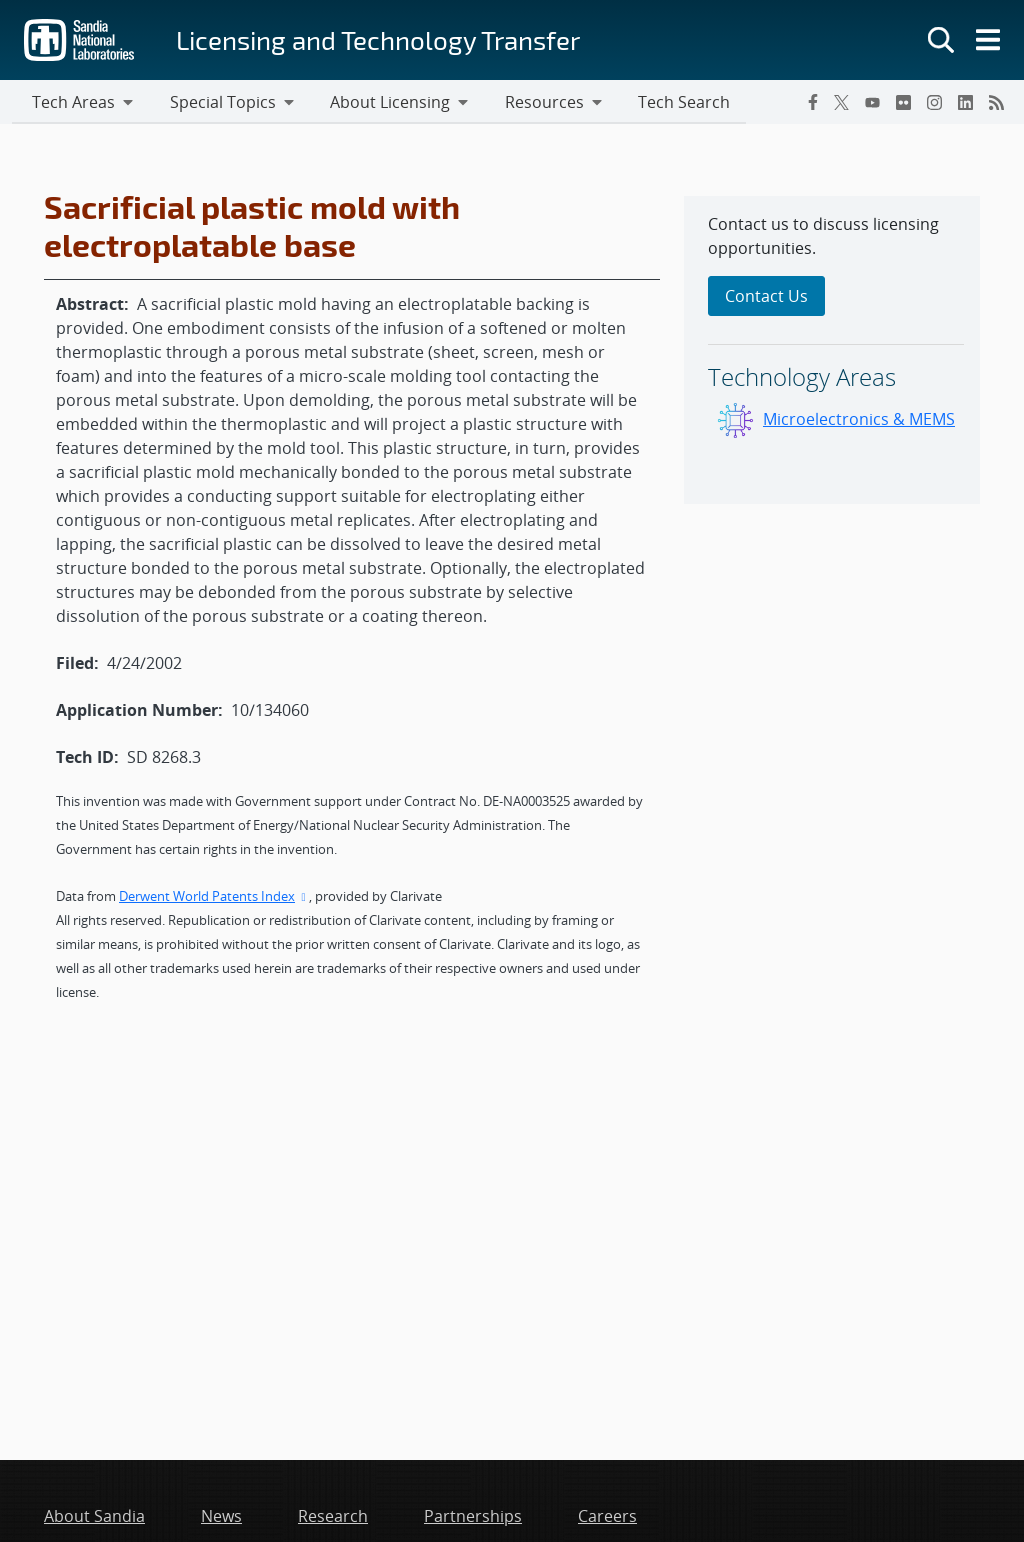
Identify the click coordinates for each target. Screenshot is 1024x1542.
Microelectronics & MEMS (859, 421)
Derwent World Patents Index (214, 898)
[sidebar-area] (832, 352)
